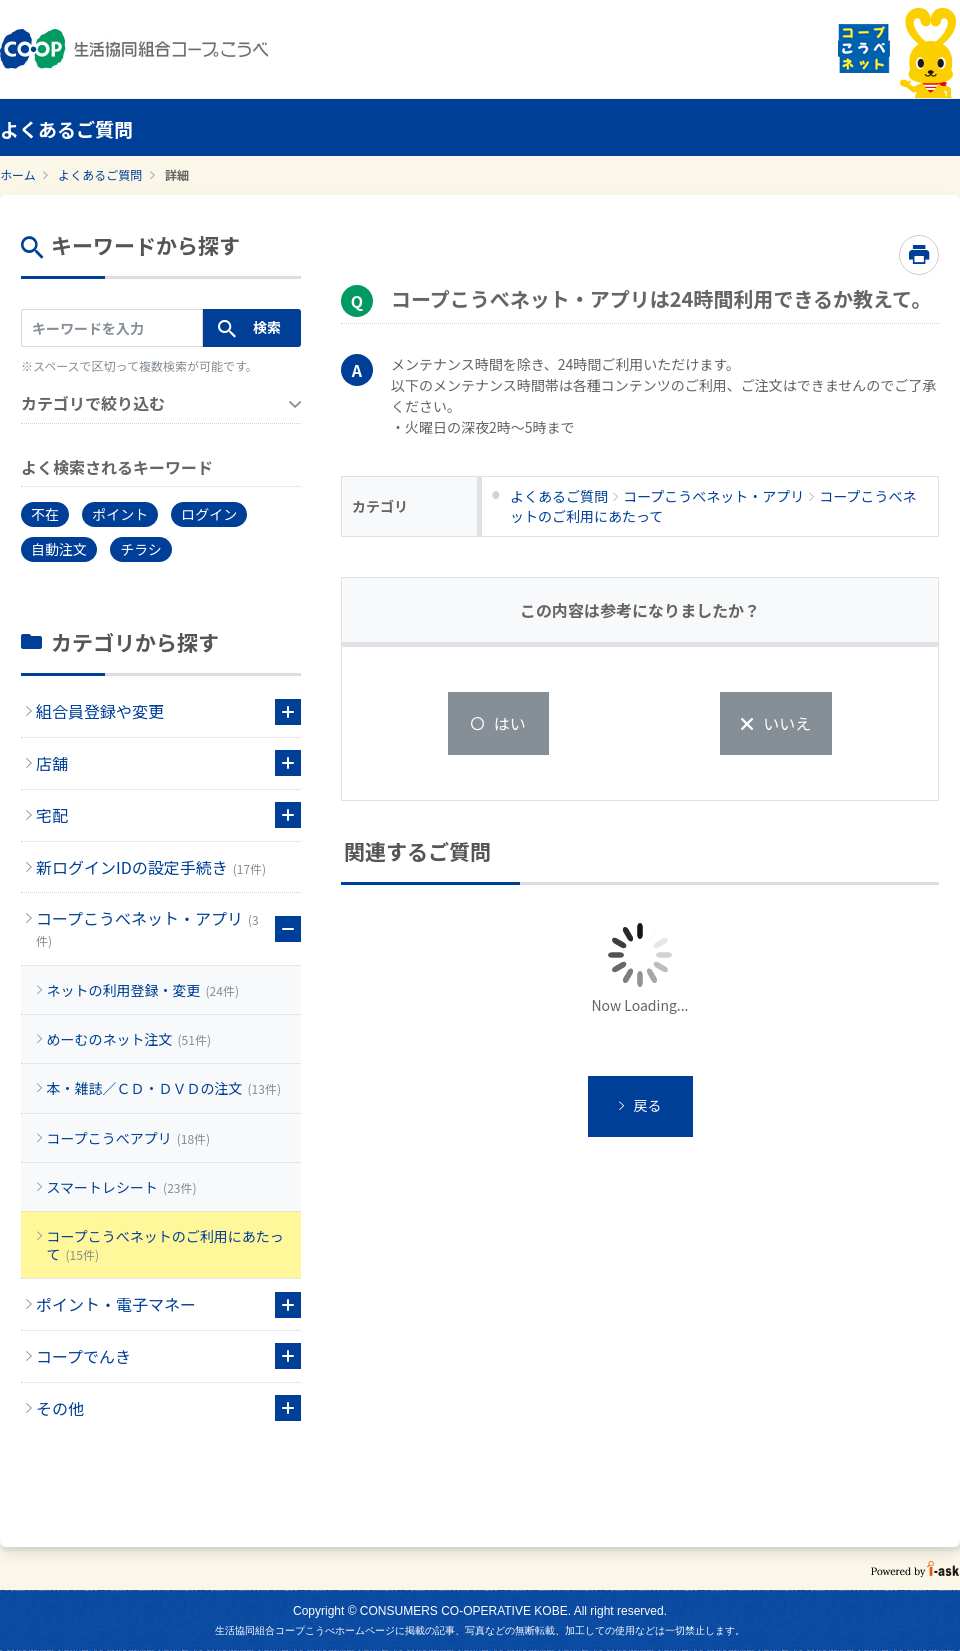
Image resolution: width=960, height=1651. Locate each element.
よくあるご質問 (100, 174)
